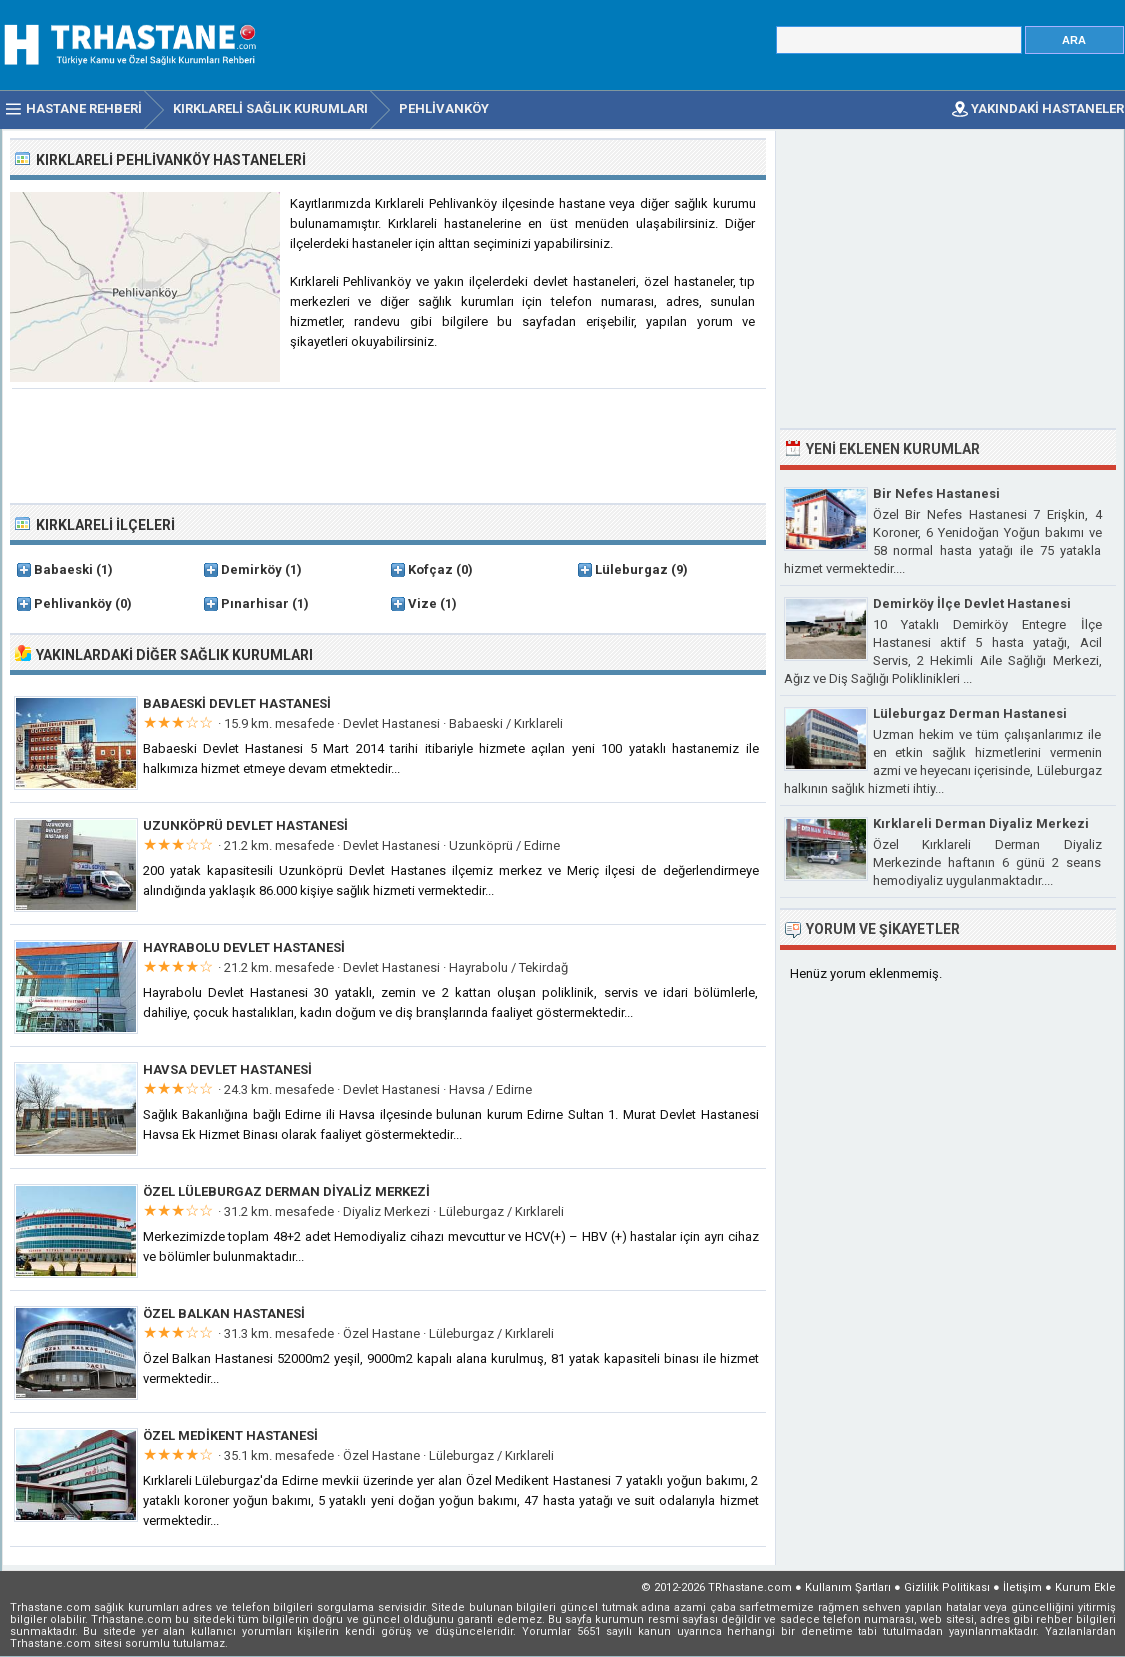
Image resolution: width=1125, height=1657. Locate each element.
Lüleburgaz (631, 569)
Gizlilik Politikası (947, 1587)
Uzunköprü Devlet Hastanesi (245, 825)
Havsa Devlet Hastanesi (227, 1069)
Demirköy (251, 569)
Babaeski (63, 569)
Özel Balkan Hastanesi (224, 1313)
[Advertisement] (389, 444)
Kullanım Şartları (848, 1587)
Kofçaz (430, 569)
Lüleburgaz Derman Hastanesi (970, 713)
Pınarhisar (255, 603)
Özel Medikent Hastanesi (230, 1435)
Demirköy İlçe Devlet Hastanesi (972, 603)
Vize (422, 603)
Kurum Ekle (1085, 1587)
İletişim (1022, 1587)
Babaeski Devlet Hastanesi (237, 703)
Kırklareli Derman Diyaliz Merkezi (981, 823)
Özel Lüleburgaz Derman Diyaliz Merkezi (286, 1191)
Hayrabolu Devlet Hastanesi (244, 947)
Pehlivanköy (73, 603)
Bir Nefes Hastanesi (936, 493)
